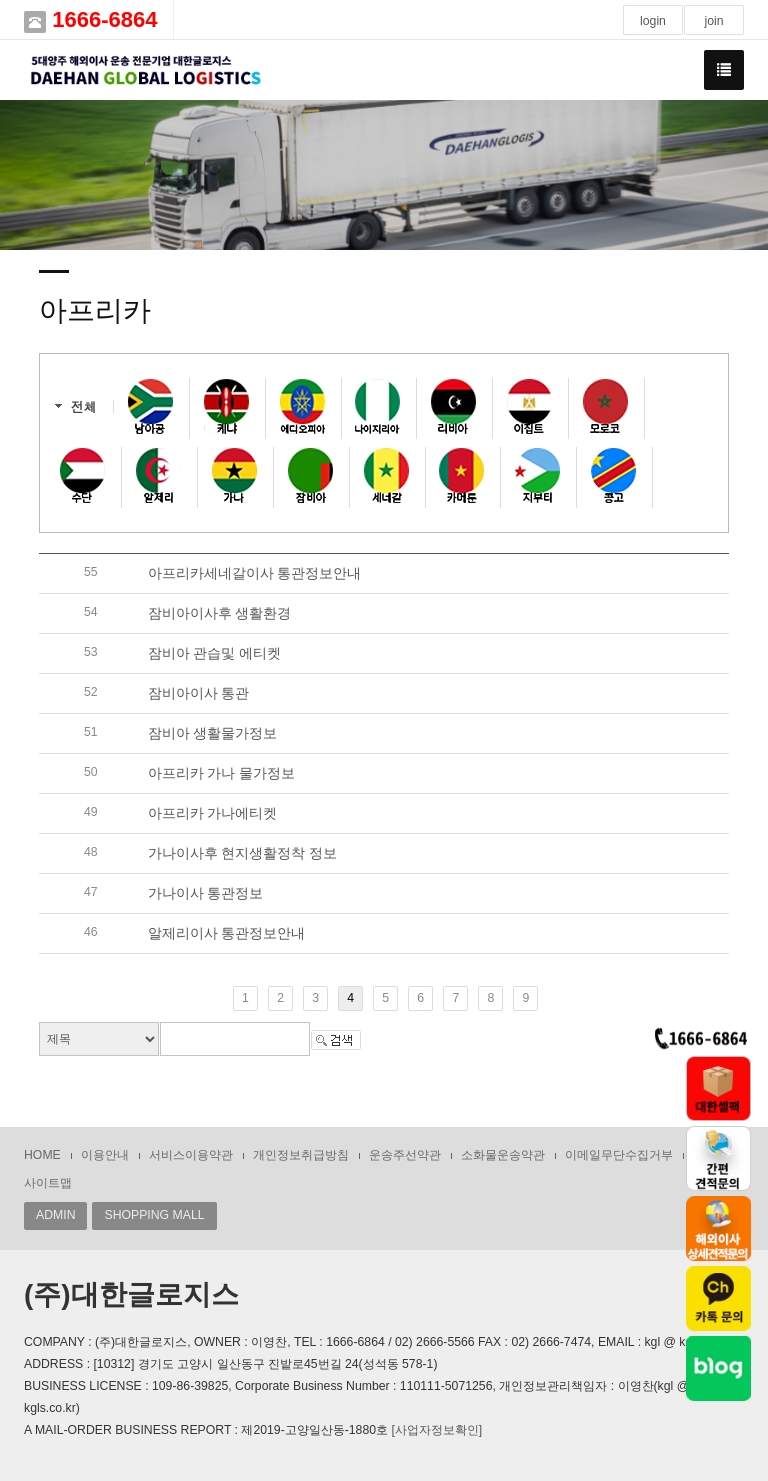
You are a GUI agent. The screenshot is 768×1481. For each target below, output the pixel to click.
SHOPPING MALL (154, 1215)
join (713, 21)
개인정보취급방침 (301, 1155)
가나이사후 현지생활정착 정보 (243, 853)
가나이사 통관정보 (206, 893)
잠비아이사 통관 (199, 693)
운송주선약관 (405, 1155)
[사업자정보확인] (436, 1430)
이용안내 (105, 1155)
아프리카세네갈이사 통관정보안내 (255, 573)
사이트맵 (48, 1183)
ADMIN (55, 1215)
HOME (42, 1155)
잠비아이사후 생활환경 (220, 613)
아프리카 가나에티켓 (213, 813)
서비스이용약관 (191, 1155)
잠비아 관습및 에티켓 (215, 653)
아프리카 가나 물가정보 (222, 773)
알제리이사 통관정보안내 (227, 933)
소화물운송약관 (503, 1155)
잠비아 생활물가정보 (213, 733)
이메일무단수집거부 (619, 1155)
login (653, 21)
